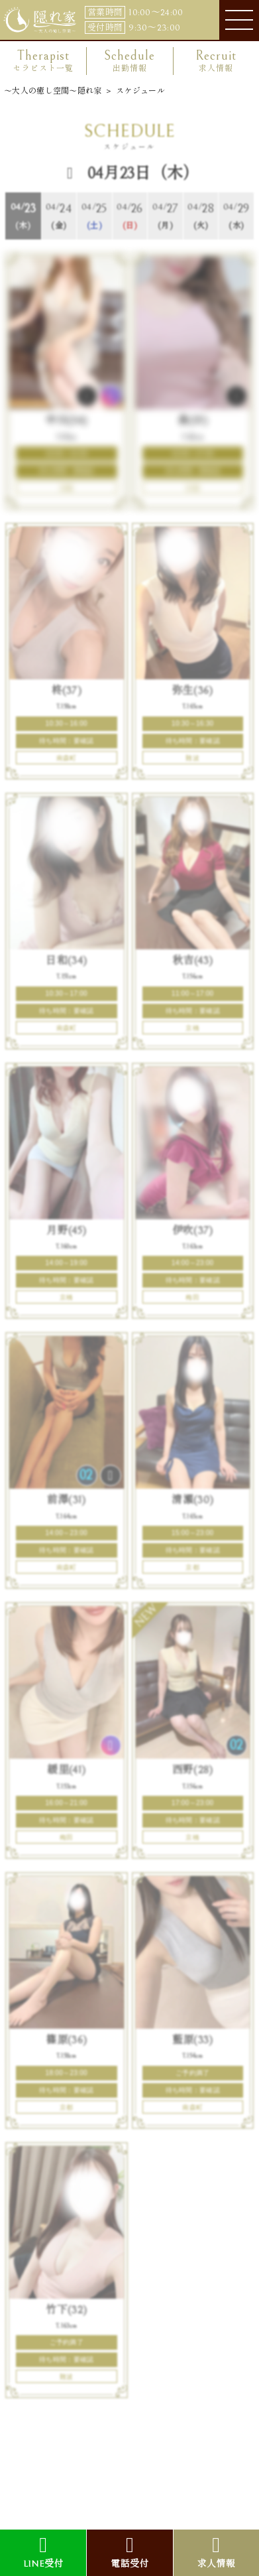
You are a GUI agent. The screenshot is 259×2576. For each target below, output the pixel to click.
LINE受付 (43, 2551)
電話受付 (129, 2551)
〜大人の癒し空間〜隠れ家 (53, 91)
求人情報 (216, 2551)
